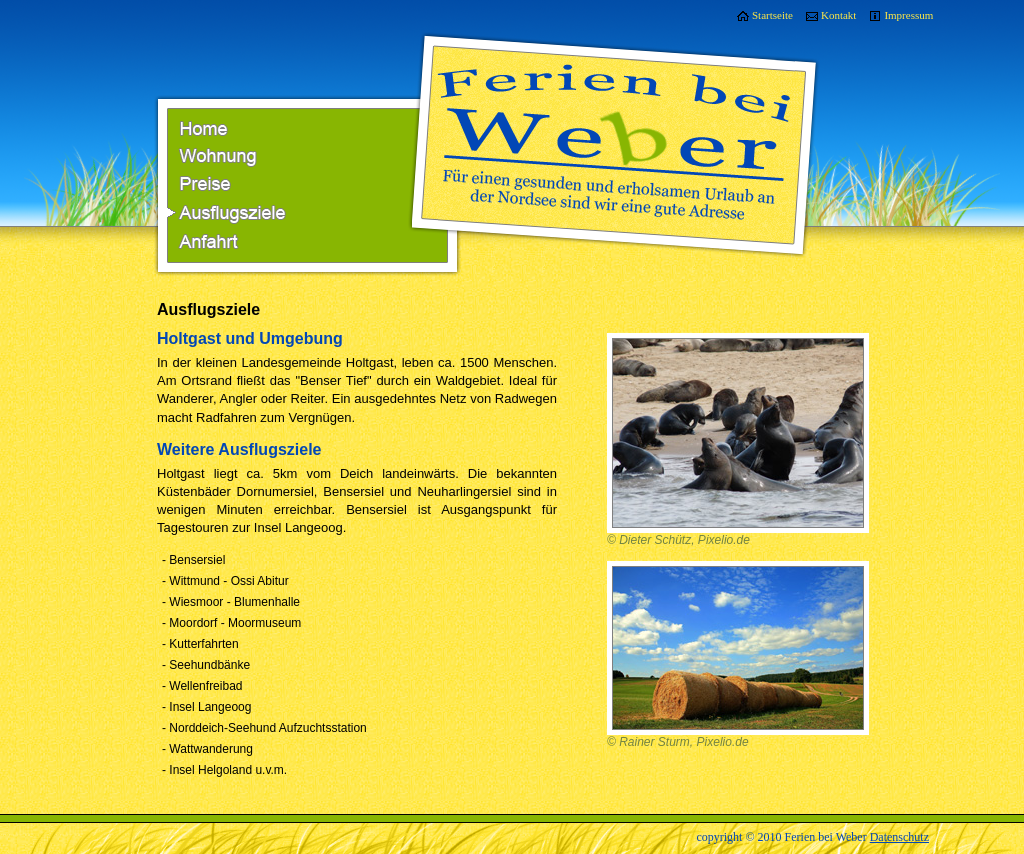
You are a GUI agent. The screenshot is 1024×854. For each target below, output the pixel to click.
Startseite (772, 15)
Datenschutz (899, 837)
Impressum (908, 15)
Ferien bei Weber (614, 116)
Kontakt (838, 15)
